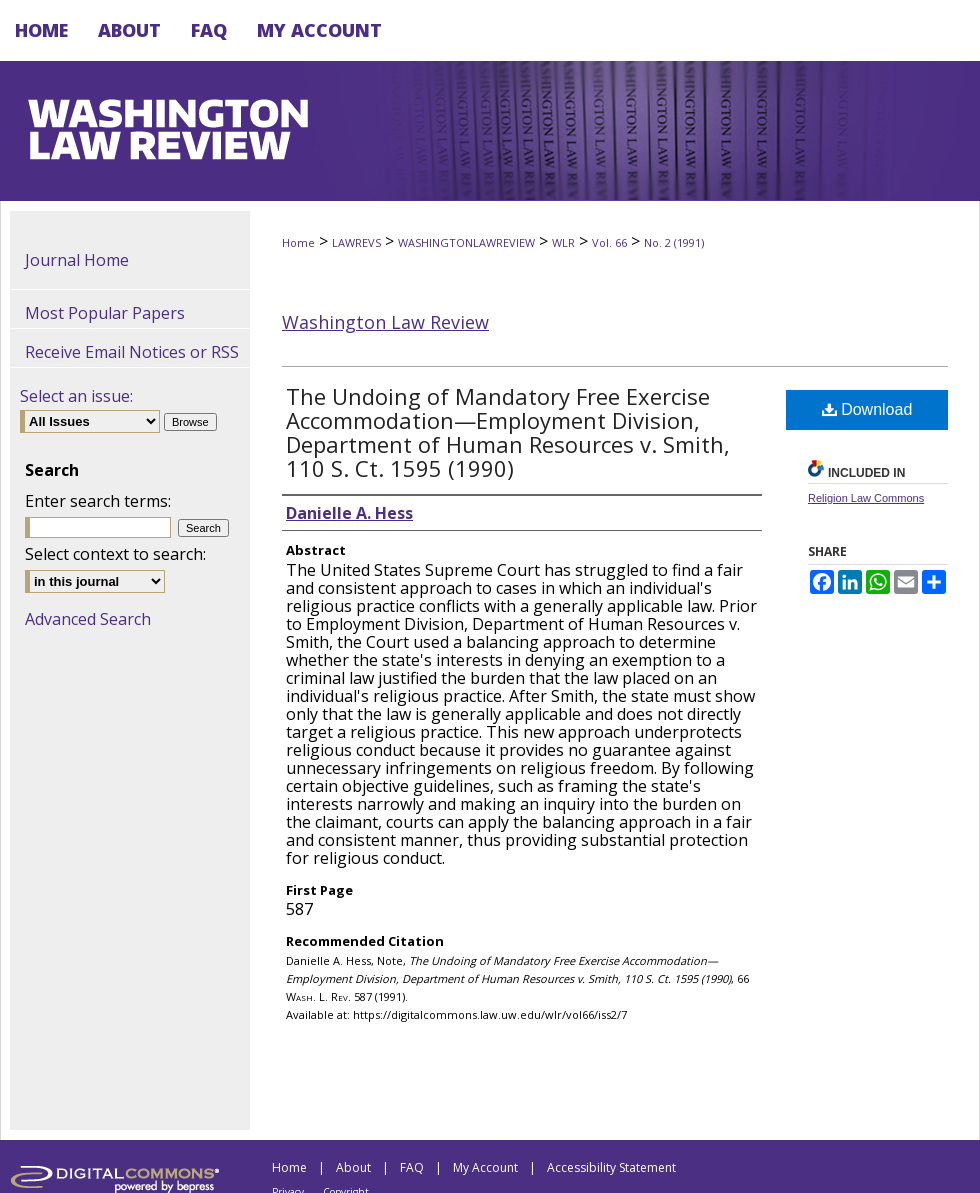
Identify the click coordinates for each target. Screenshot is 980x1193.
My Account (485, 1167)
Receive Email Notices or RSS (132, 352)
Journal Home (77, 260)
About (353, 1167)
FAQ (412, 1167)
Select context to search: (115, 554)
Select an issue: (76, 396)
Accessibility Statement (611, 1167)
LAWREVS (356, 242)
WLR (563, 242)
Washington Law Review (385, 322)
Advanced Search (88, 619)
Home (298, 242)
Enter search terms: (98, 501)
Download (867, 409)
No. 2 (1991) (674, 242)
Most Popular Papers (105, 313)
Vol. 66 (609, 242)
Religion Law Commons (866, 498)
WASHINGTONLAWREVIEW (466, 242)
